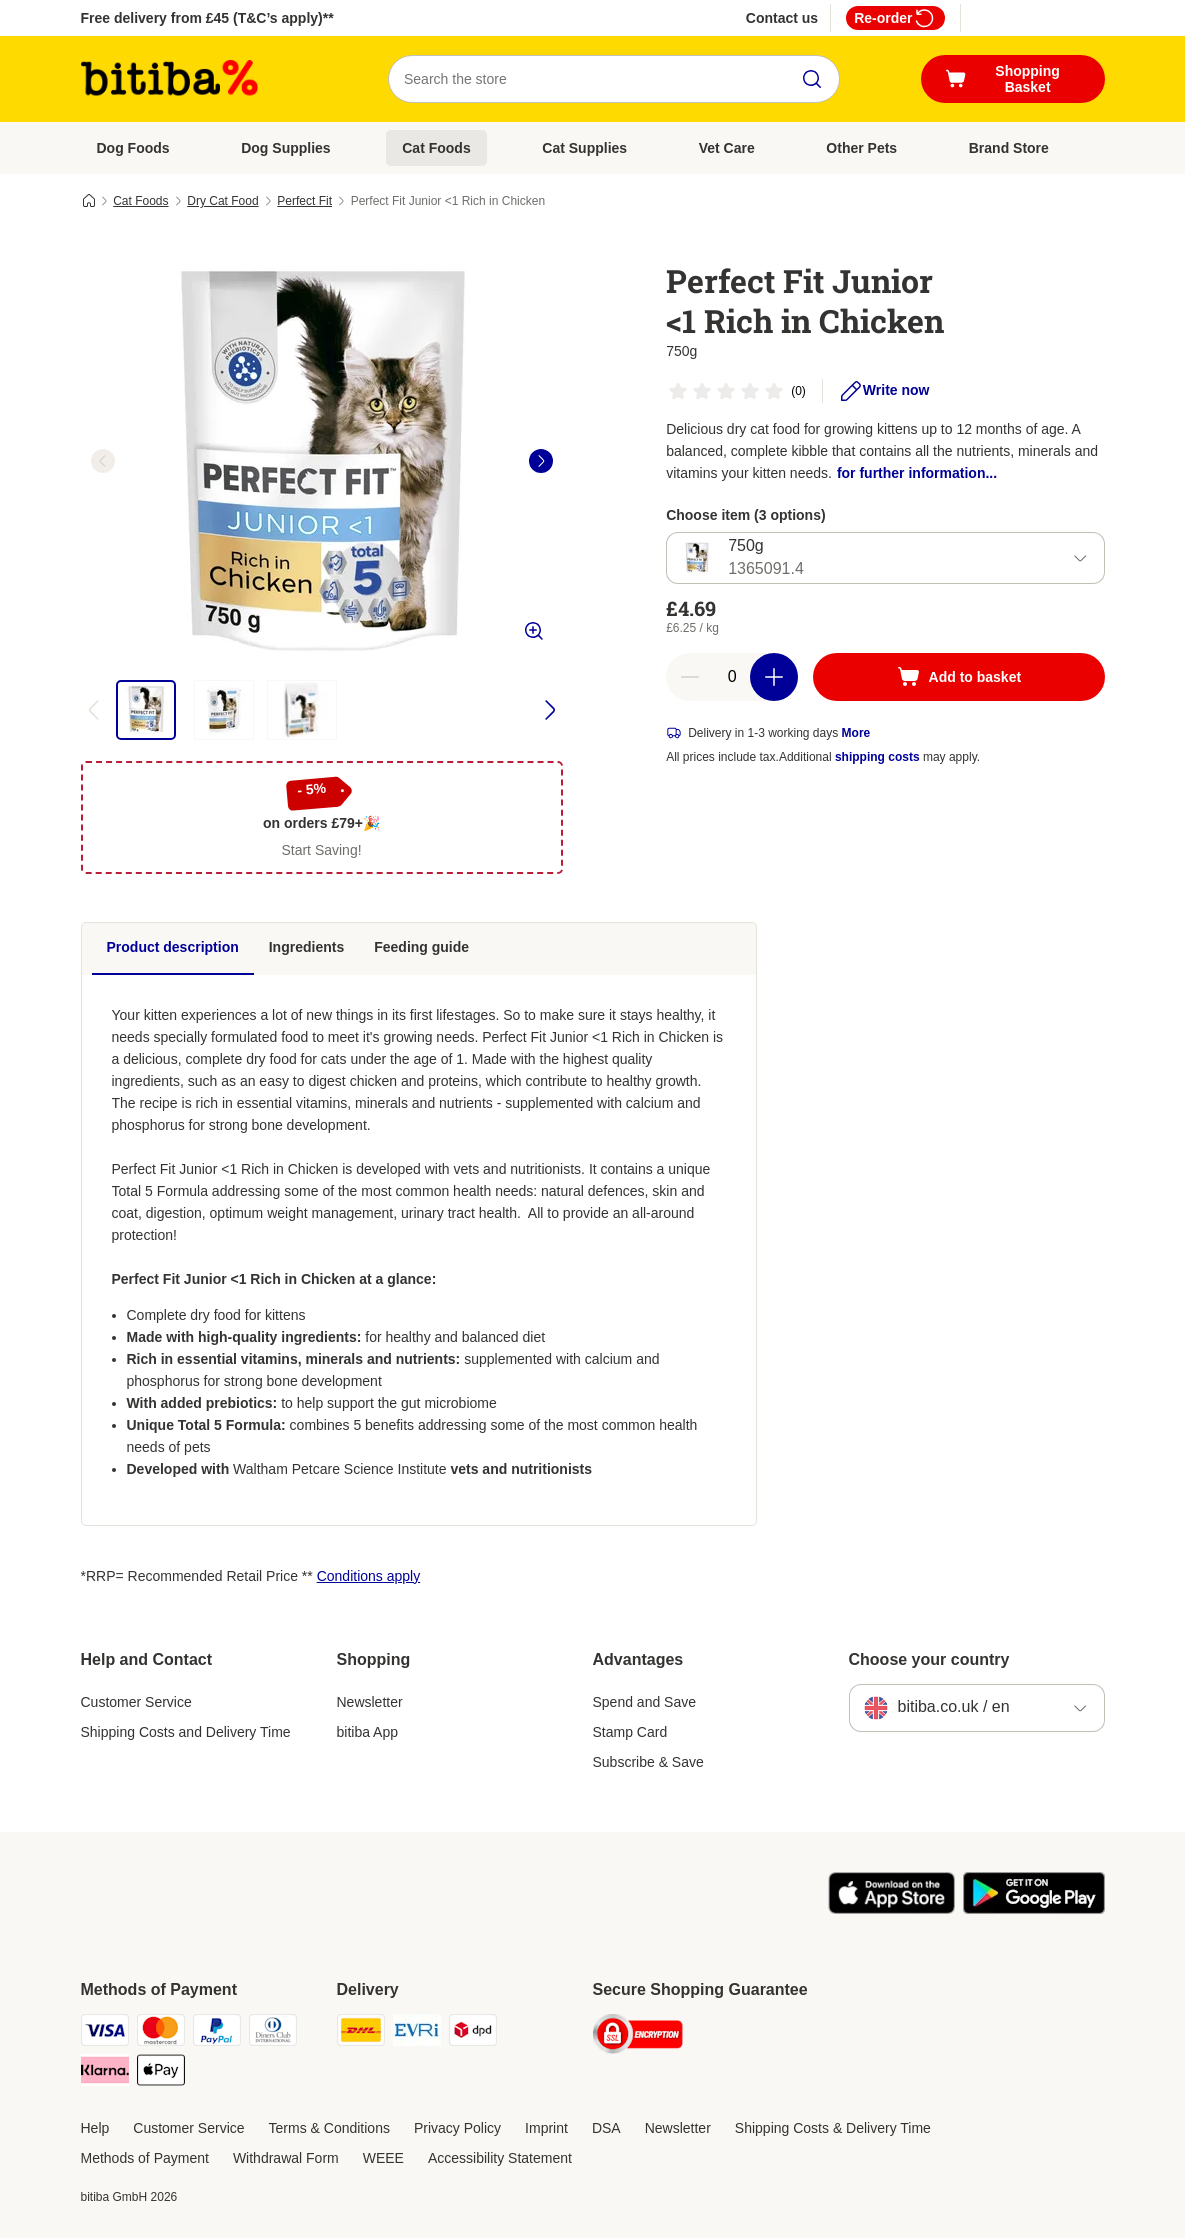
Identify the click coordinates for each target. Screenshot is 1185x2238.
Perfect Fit (304, 201)
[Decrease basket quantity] (690, 677)
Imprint (546, 2128)
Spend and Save (645, 1702)
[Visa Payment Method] (105, 2033)
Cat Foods (436, 148)
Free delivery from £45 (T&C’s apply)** (207, 18)
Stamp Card (630, 1732)
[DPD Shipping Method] (473, 2033)
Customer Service (136, 1702)
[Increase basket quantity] (774, 677)
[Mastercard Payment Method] (161, 2033)
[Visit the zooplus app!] (891, 1909)
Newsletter (370, 1702)
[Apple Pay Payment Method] (161, 2073)
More (856, 733)
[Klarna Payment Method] (105, 2073)
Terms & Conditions (329, 2128)
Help (95, 2128)
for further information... (917, 473)
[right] (541, 461)
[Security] (638, 2037)
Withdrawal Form (286, 2158)
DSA (606, 2128)
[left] (103, 461)
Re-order (895, 18)
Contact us (782, 18)
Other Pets (861, 148)
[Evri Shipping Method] (417, 2033)
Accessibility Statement (500, 2158)
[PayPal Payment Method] (217, 2033)
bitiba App (368, 1732)
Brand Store (1009, 148)
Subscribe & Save (648, 1762)
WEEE (383, 2158)
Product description (173, 947)
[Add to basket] (958, 677)
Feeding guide (421, 947)
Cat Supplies (584, 148)
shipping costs (877, 757)
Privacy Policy (457, 2128)
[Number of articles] (732, 677)
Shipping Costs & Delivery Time (833, 2128)
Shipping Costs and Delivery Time (186, 1732)
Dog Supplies (285, 148)
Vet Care (727, 148)
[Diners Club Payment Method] (273, 2033)
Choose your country (929, 1659)
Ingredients (306, 947)
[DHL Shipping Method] (361, 2033)
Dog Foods (133, 148)
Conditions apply (369, 1576)
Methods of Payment (145, 2158)
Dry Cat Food (222, 201)
